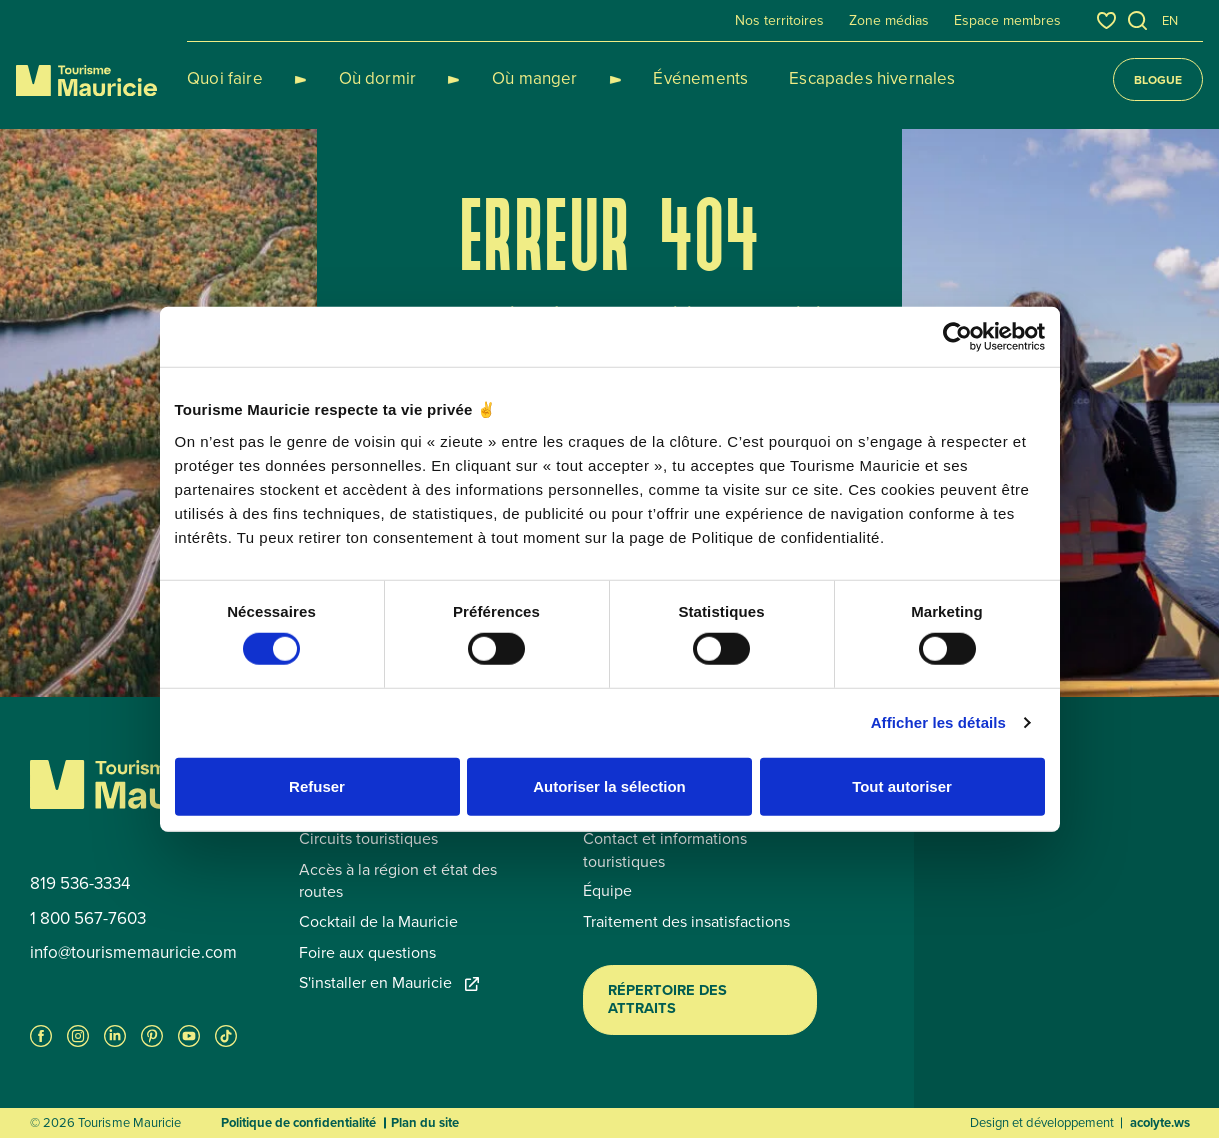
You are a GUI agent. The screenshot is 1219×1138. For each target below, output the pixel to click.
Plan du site (425, 1122)
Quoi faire (225, 78)
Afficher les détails (938, 722)
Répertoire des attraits (667, 999)
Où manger (487, 78)
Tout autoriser (902, 785)
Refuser (317, 785)
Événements (629, 78)
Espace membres (1007, 21)
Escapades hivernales (800, 78)
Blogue (1158, 80)
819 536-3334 (80, 884)
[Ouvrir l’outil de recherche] (1138, 20)
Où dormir (354, 78)
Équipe (607, 891)
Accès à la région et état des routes (398, 881)
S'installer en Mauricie (389, 983)
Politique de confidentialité (298, 1122)
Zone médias (889, 21)
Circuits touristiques (368, 839)
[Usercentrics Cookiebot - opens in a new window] (957, 337)
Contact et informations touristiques (665, 850)
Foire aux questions (367, 953)
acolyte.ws (1160, 1123)
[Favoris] (1106, 20)
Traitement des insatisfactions (686, 922)
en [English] (1170, 20)
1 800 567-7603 (88, 919)
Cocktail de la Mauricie (378, 922)
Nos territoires (779, 21)
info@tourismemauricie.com (133, 953)
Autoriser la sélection (609, 785)
